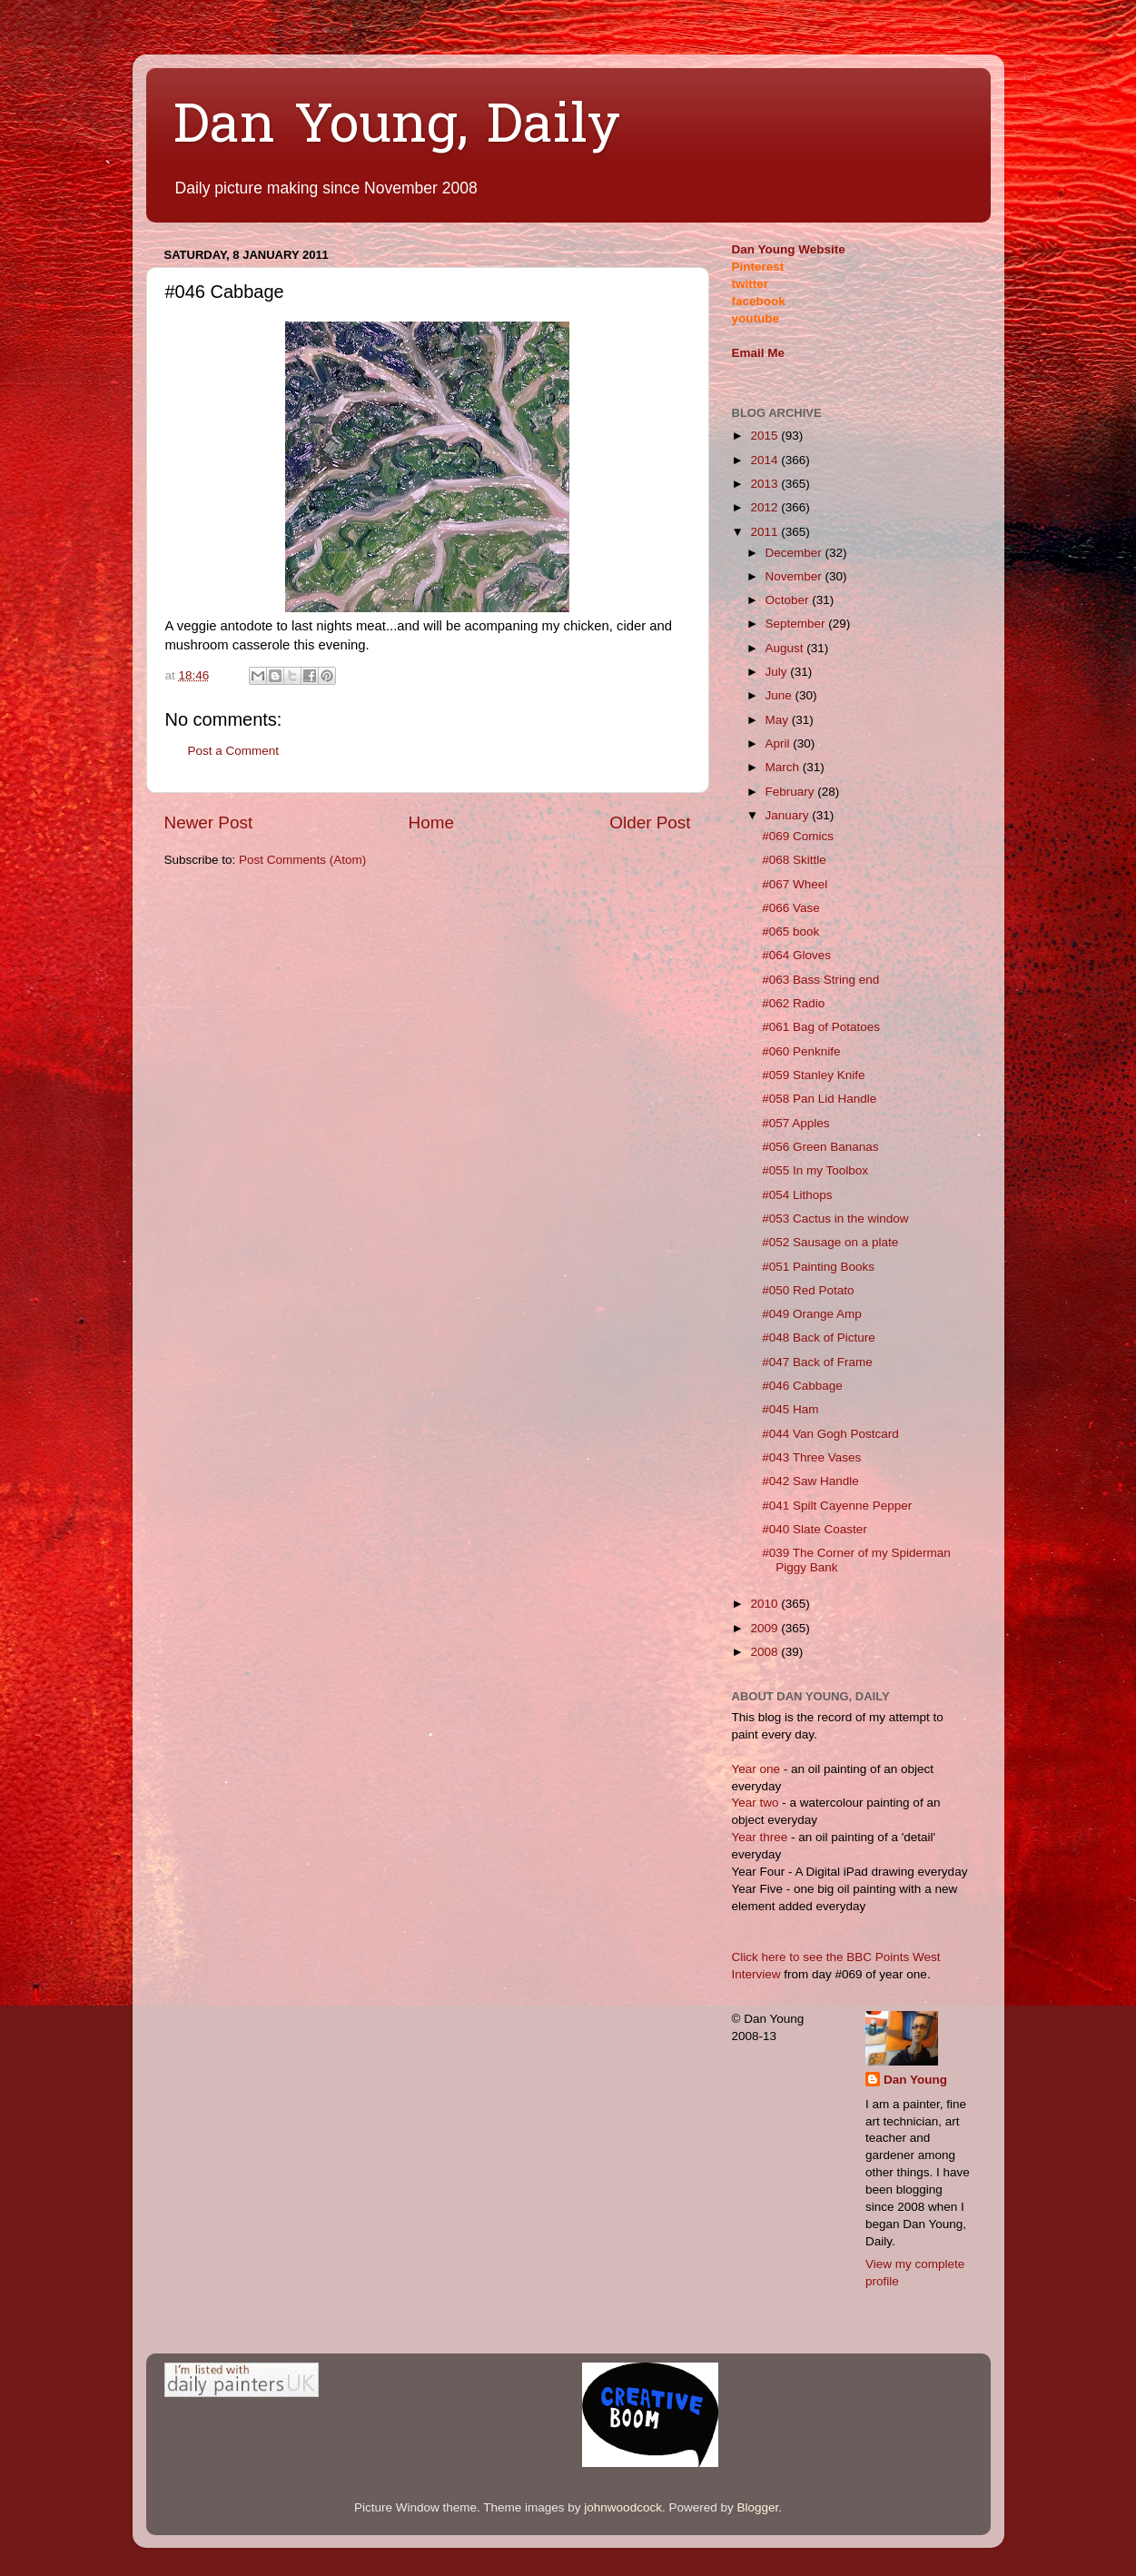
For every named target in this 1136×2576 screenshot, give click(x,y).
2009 (765, 1628)
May (779, 720)
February (792, 791)
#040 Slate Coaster (814, 1529)
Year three (762, 1837)
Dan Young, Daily (396, 128)
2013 (765, 483)
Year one (758, 1769)
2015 (765, 435)
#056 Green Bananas (820, 1147)
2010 (765, 1603)
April (780, 743)
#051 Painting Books (818, 1266)
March (784, 767)
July (778, 672)
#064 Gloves (796, 955)
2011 (765, 532)
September (797, 623)
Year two (755, 1802)
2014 (765, 460)
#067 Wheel (794, 884)
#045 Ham (790, 1409)
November (795, 576)
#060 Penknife (801, 1051)
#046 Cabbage (802, 1385)
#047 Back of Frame (817, 1362)
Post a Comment (234, 751)
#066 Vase (791, 908)
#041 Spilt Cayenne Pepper (837, 1505)
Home (431, 822)
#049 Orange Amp (812, 1314)
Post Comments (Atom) (302, 860)
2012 (765, 507)
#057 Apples (795, 1123)
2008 (765, 1652)
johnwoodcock (623, 2507)
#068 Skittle (794, 860)
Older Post (649, 822)
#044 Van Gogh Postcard (830, 1434)
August (786, 648)
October (789, 600)
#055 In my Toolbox (815, 1170)
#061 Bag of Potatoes (821, 1027)
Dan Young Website (788, 249)
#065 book (790, 931)
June (780, 695)
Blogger (757, 2507)
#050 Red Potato (808, 1290)
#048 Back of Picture (818, 1337)
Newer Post (208, 822)
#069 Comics (798, 836)
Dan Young (915, 2079)
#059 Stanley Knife (813, 1075)
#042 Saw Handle (810, 1481)
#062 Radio (793, 1003)
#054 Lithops (797, 1195)
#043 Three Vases (811, 1457)
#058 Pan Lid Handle (819, 1098)
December (795, 553)
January (789, 815)
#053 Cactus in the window (835, 1218)
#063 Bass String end (820, 979)
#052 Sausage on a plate (830, 1242)
